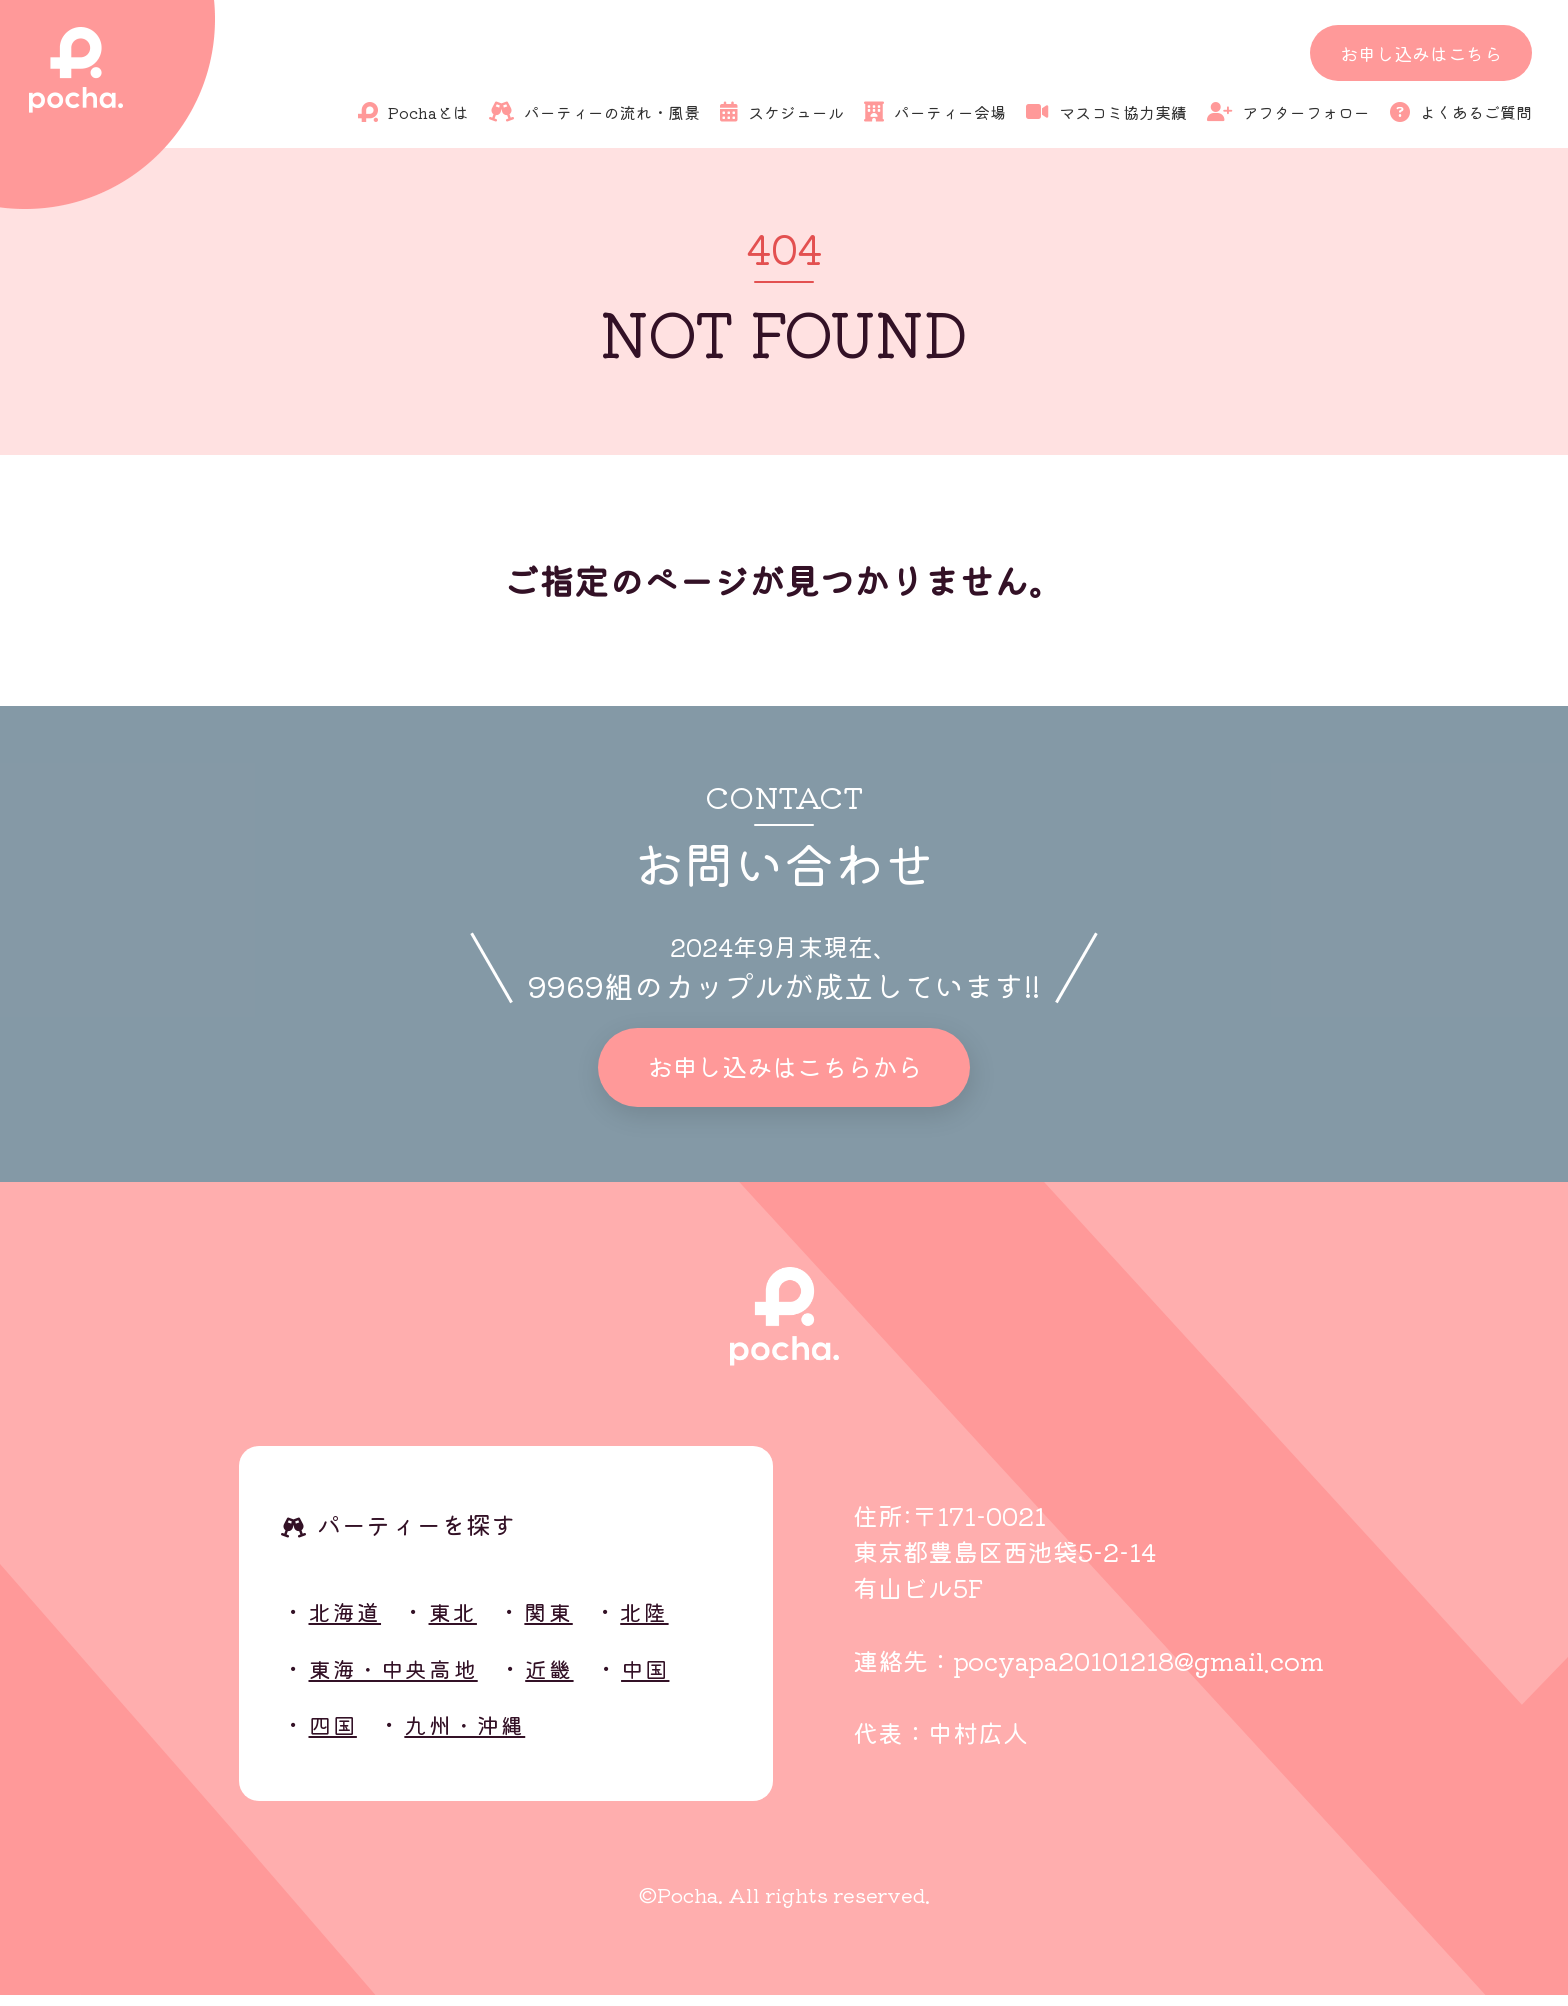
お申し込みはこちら (1421, 53)
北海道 (350, 1622)
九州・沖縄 (480, 1734)
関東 (568, 1622)
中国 (678, 1678)
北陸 (671, 1622)
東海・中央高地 (405, 1678)
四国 (336, 1734)
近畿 (576, 1678)
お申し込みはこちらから (784, 1073)
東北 (466, 1622)
